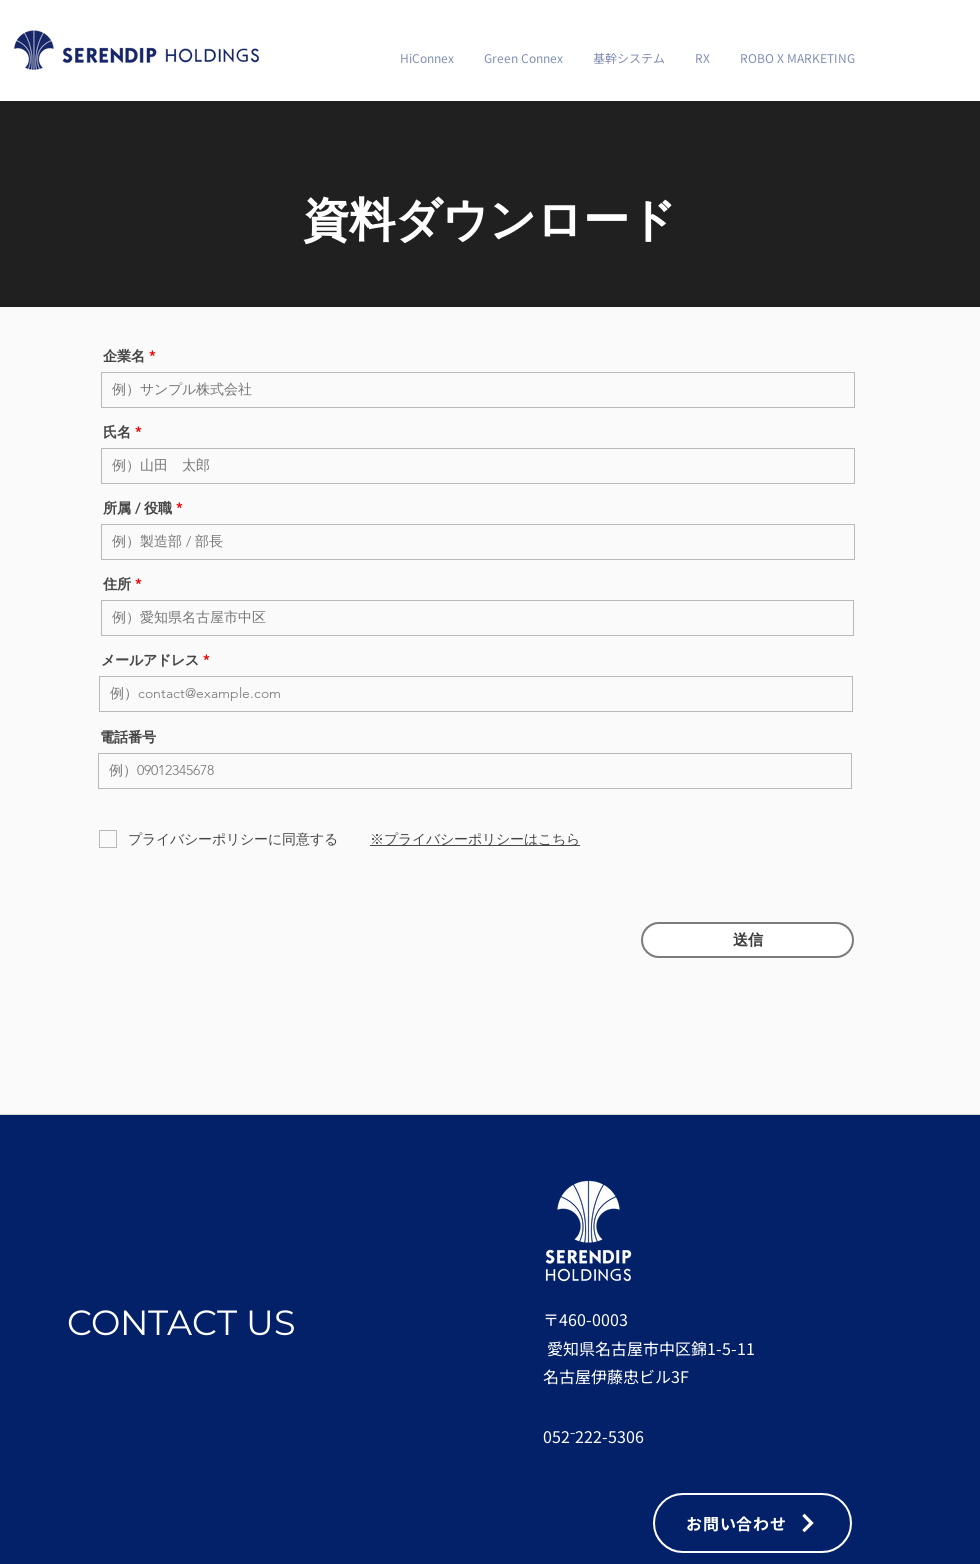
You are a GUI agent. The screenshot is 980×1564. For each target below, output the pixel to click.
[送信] (747, 940)
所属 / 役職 (137, 508)
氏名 (117, 432)
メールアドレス (150, 660)
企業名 (124, 356)
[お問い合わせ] (752, 1523)
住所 (117, 584)
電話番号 (128, 737)
